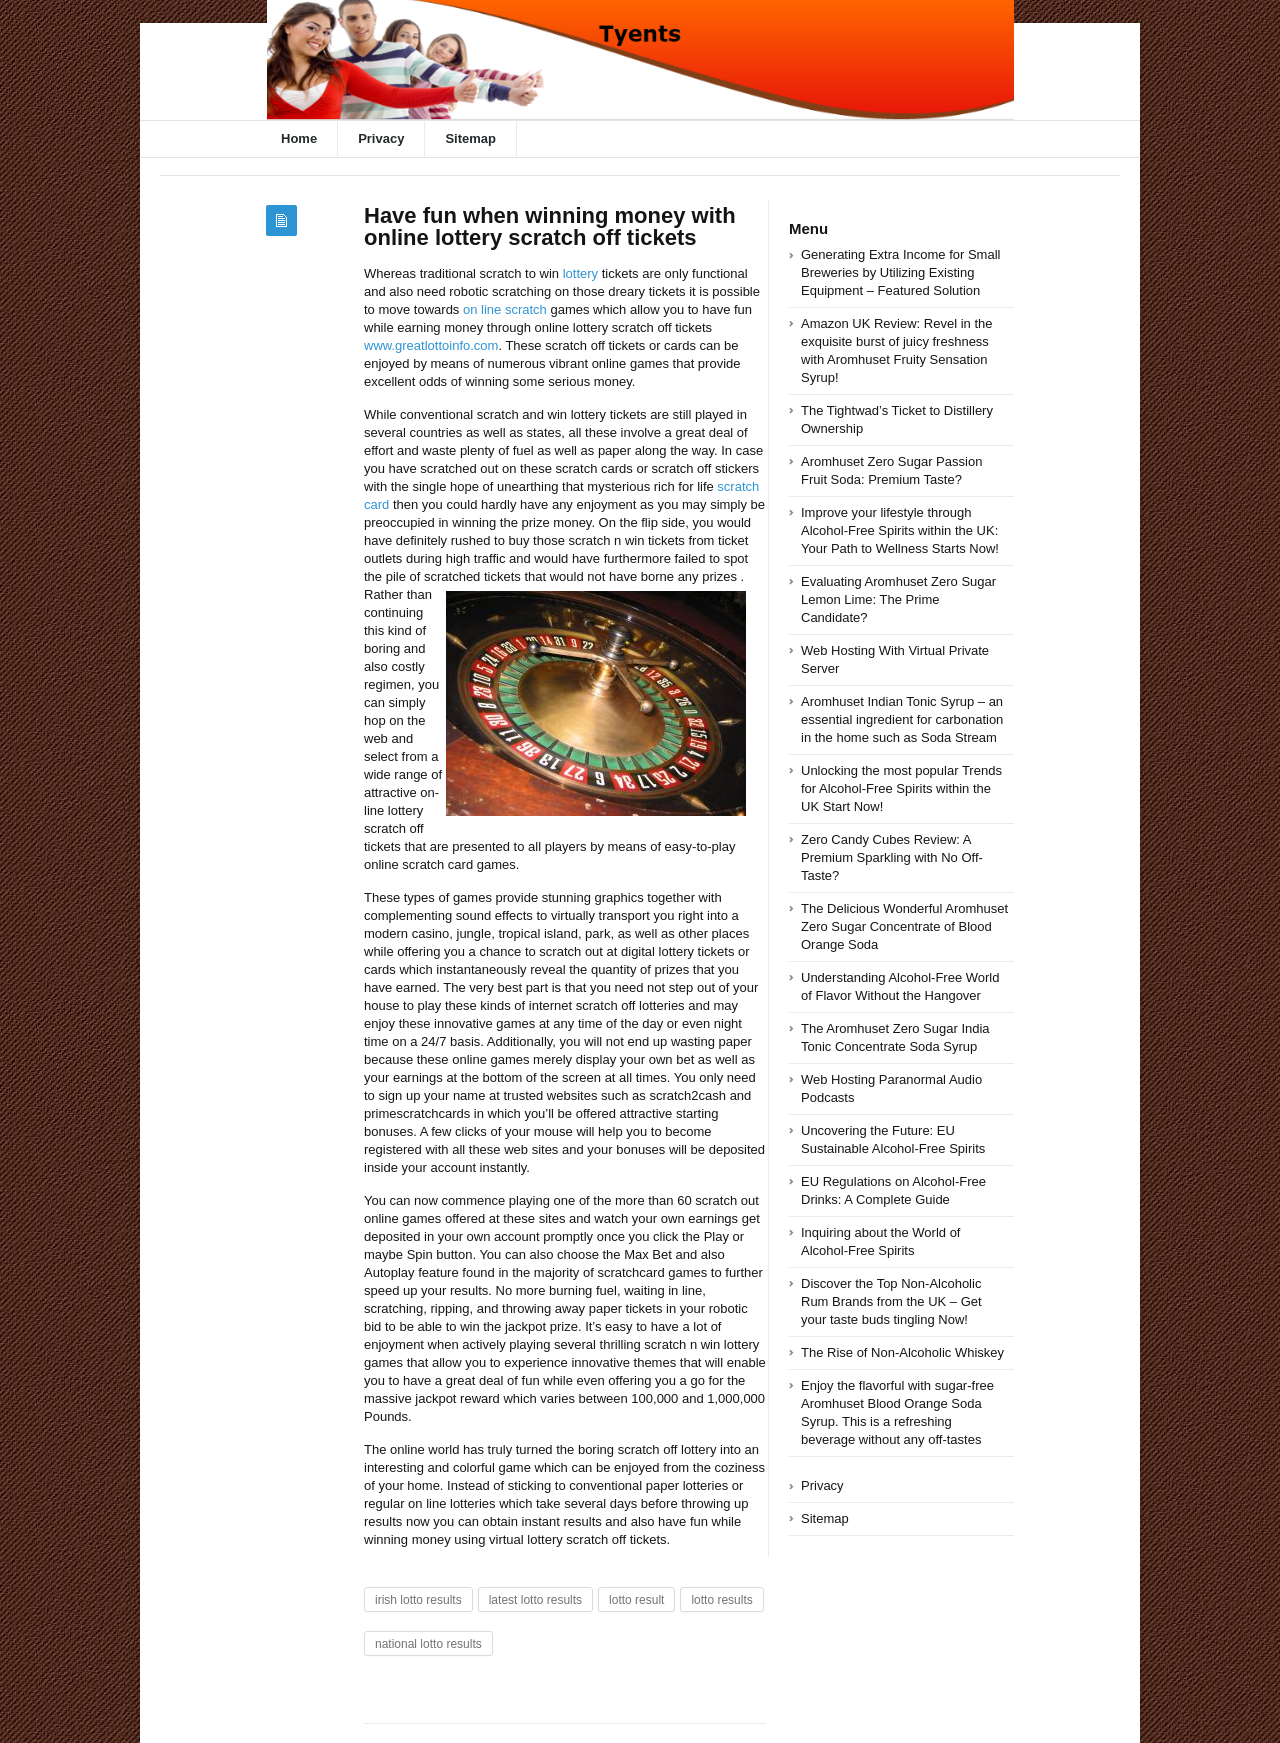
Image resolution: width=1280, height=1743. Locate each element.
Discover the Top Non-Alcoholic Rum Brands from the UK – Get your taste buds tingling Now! (891, 1301)
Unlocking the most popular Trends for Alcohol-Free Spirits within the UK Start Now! (901, 788)
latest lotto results (535, 1600)
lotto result (636, 1600)
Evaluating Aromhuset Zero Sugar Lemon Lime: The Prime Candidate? (898, 599)
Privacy (381, 138)
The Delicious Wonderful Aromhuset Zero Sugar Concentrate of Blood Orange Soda (904, 926)
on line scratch (505, 309)
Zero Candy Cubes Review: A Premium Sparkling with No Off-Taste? (892, 857)
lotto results (721, 1600)
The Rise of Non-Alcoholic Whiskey (902, 1352)
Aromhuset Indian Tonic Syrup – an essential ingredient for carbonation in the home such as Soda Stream (902, 719)
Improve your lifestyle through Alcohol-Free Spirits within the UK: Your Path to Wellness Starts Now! (900, 530)
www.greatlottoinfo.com (431, 345)
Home (299, 138)
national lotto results (428, 1644)
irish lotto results (418, 1600)
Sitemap (470, 138)
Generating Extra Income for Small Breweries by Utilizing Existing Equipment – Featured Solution (900, 272)
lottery (580, 273)
